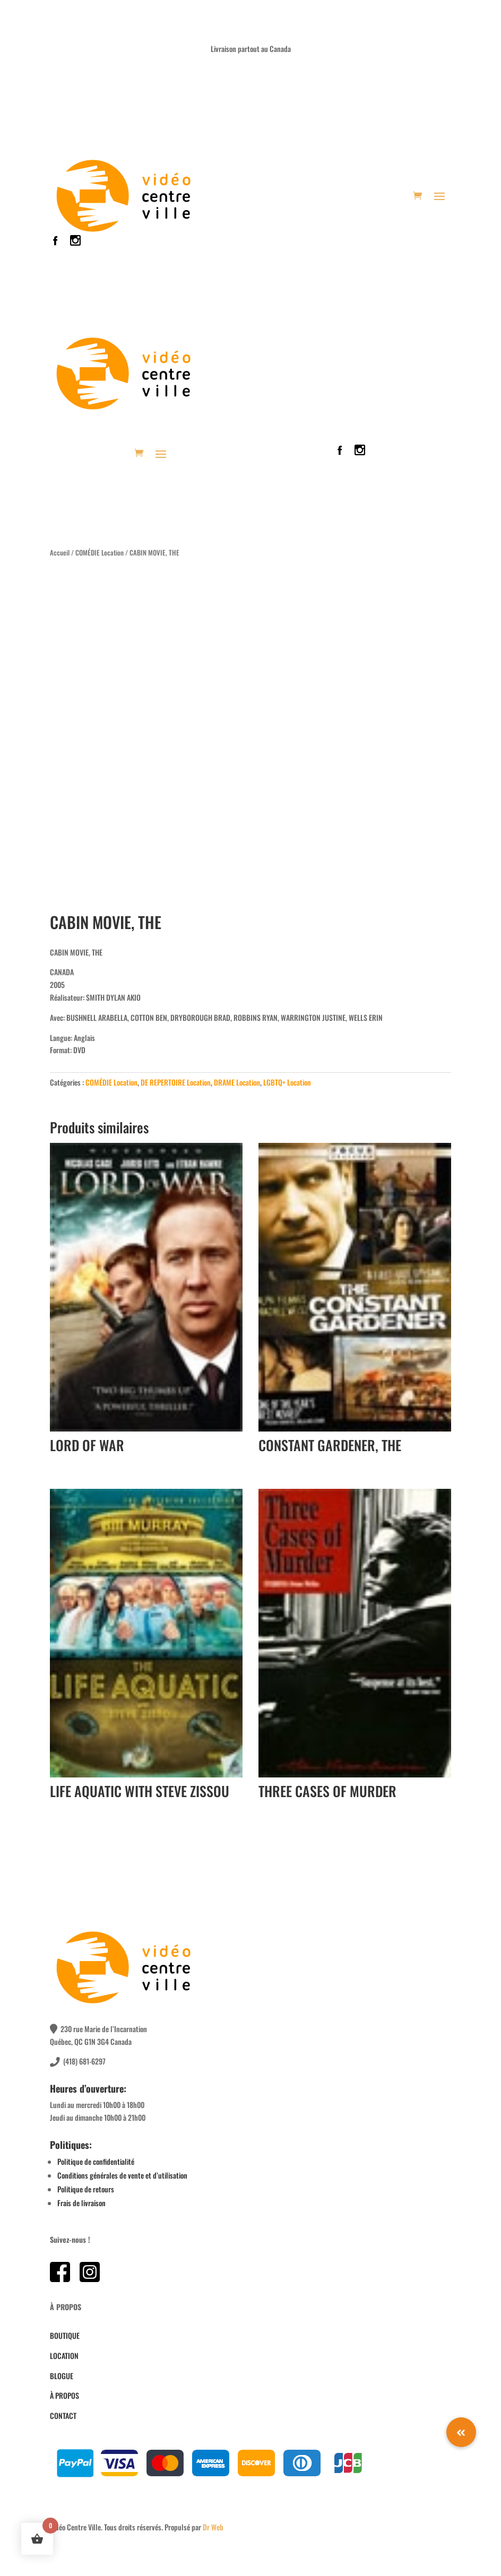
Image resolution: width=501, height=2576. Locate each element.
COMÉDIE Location (99, 553)
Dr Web (213, 2526)
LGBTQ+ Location (287, 1082)
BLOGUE (61, 2375)
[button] (461, 2432)
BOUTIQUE (65, 2335)
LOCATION (64, 2355)
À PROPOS (64, 2395)
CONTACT (63, 2415)
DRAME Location (237, 1082)
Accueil (60, 553)
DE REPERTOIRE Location (176, 1082)
